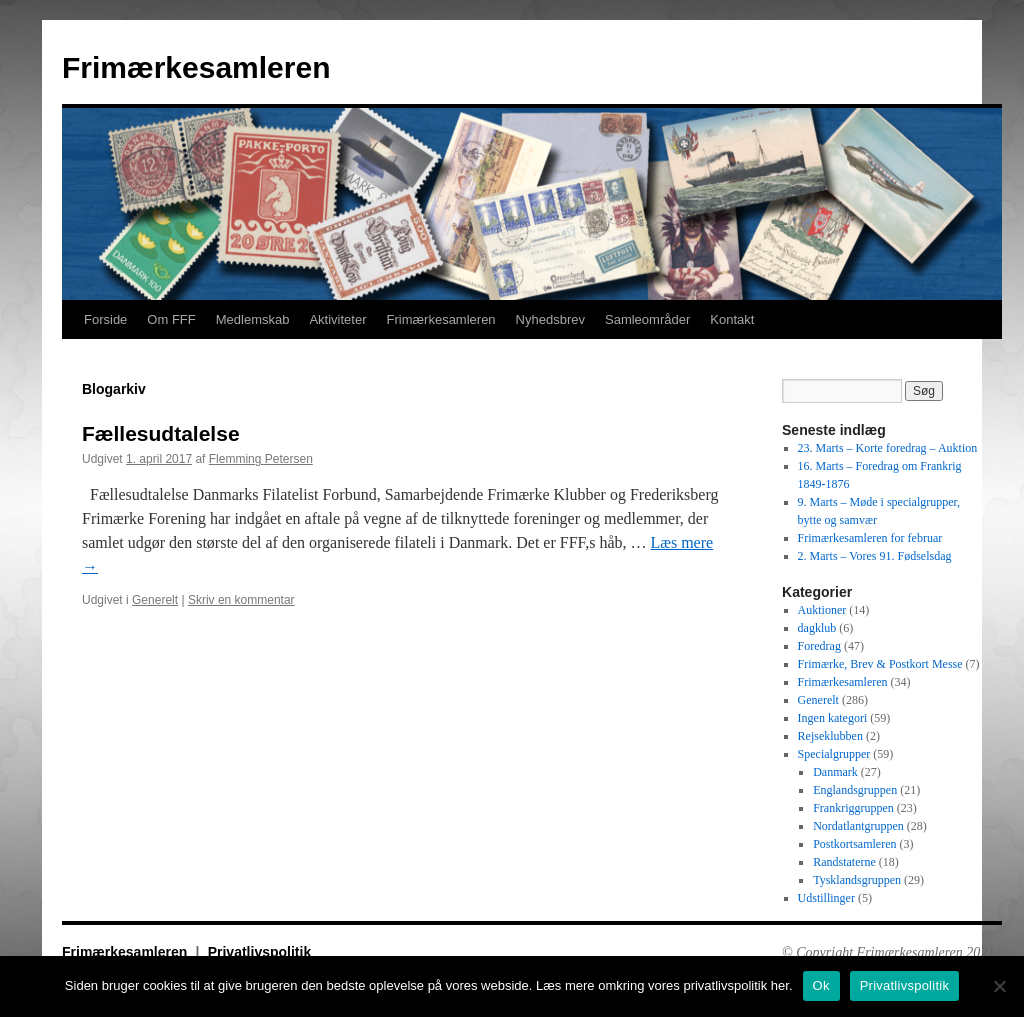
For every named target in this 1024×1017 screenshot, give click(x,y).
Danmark (835, 772)
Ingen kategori (833, 718)
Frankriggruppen (853, 808)
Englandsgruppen (855, 790)
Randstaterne (844, 862)
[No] (999, 986)
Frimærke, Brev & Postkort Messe (880, 664)
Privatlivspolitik (259, 952)
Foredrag (819, 646)
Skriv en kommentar (241, 600)
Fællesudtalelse (161, 433)
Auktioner (822, 610)
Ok (821, 985)
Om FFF (171, 319)
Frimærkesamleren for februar (870, 538)
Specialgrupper (834, 754)
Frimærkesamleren (196, 67)
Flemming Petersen (261, 459)
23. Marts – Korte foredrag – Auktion (888, 448)
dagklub (817, 628)
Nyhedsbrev (550, 319)
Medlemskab (253, 319)
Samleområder (647, 319)
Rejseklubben (830, 736)
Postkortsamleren (854, 844)
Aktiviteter (337, 319)
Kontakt (732, 319)
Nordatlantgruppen (858, 826)
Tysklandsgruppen (857, 880)
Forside (105, 319)
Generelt (155, 600)
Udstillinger (826, 898)
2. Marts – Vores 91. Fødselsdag (875, 556)
